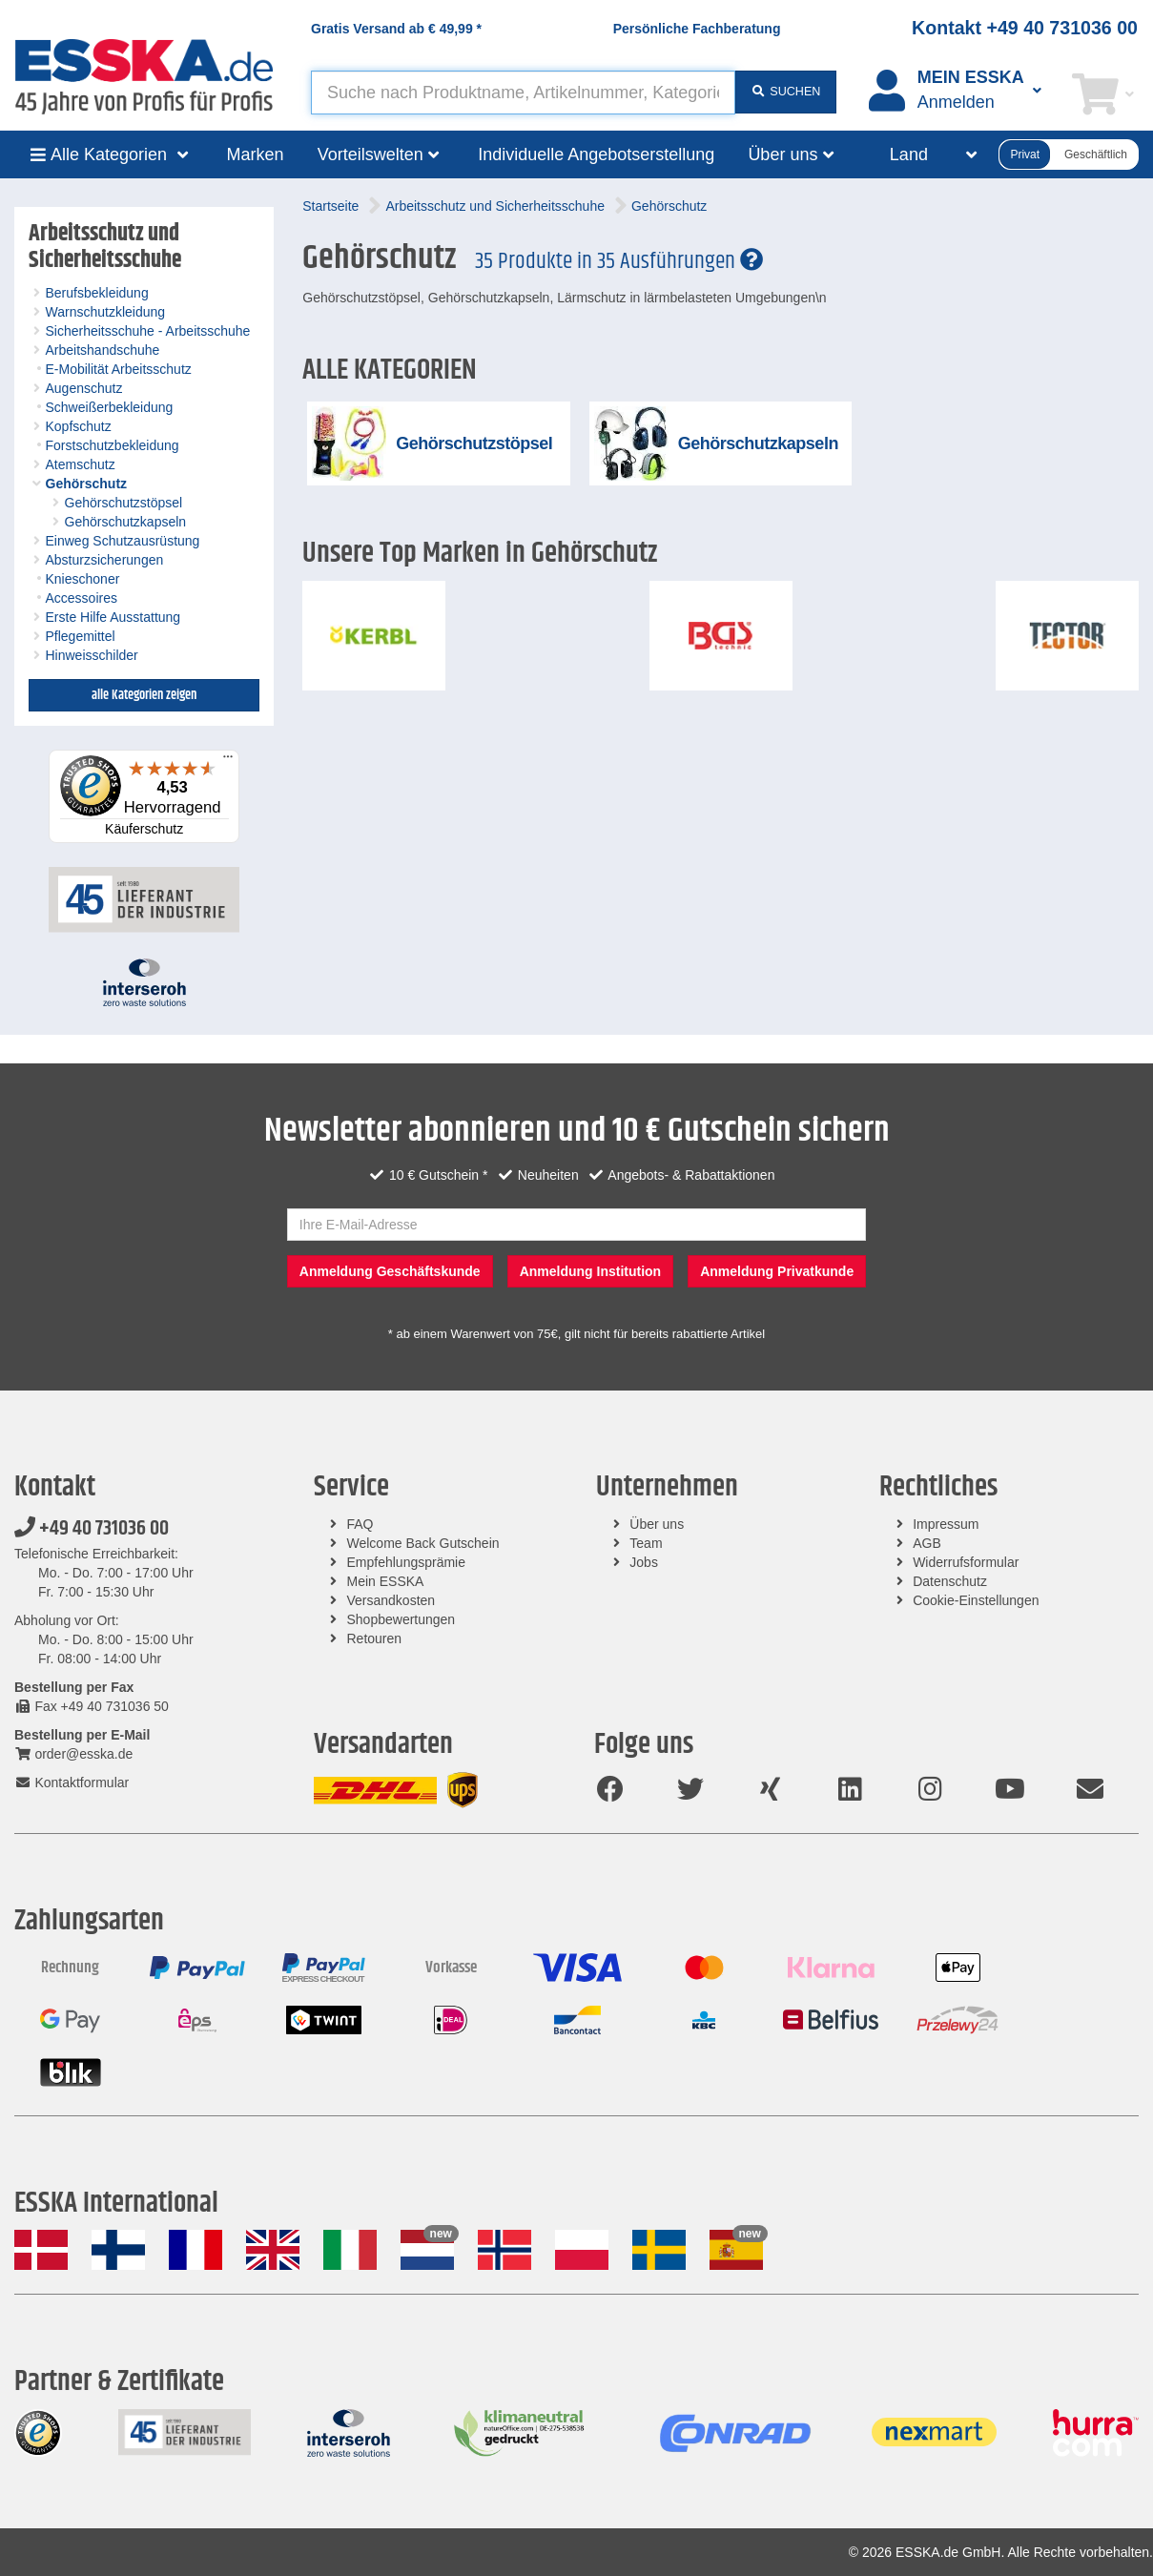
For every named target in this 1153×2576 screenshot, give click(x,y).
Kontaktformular (71, 1782)
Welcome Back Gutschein (423, 1543)
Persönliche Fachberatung (697, 28)
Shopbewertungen (401, 1619)
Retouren (374, 1638)
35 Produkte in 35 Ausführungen (619, 261)
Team (645, 1543)
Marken (255, 154)
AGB (927, 1543)
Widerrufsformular (966, 1562)
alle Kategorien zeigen (144, 695)
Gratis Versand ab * (396, 28)
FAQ (360, 1524)
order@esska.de (73, 1754)
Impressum (945, 1524)
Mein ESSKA (385, 1581)
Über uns (656, 1524)
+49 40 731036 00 (91, 1529)
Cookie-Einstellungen (976, 1600)
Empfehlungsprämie (406, 1562)
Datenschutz (950, 1581)
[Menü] (227, 761)
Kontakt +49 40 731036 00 (1025, 27)
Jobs (643, 1562)
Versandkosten (391, 1600)
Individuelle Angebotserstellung (596, 154)
